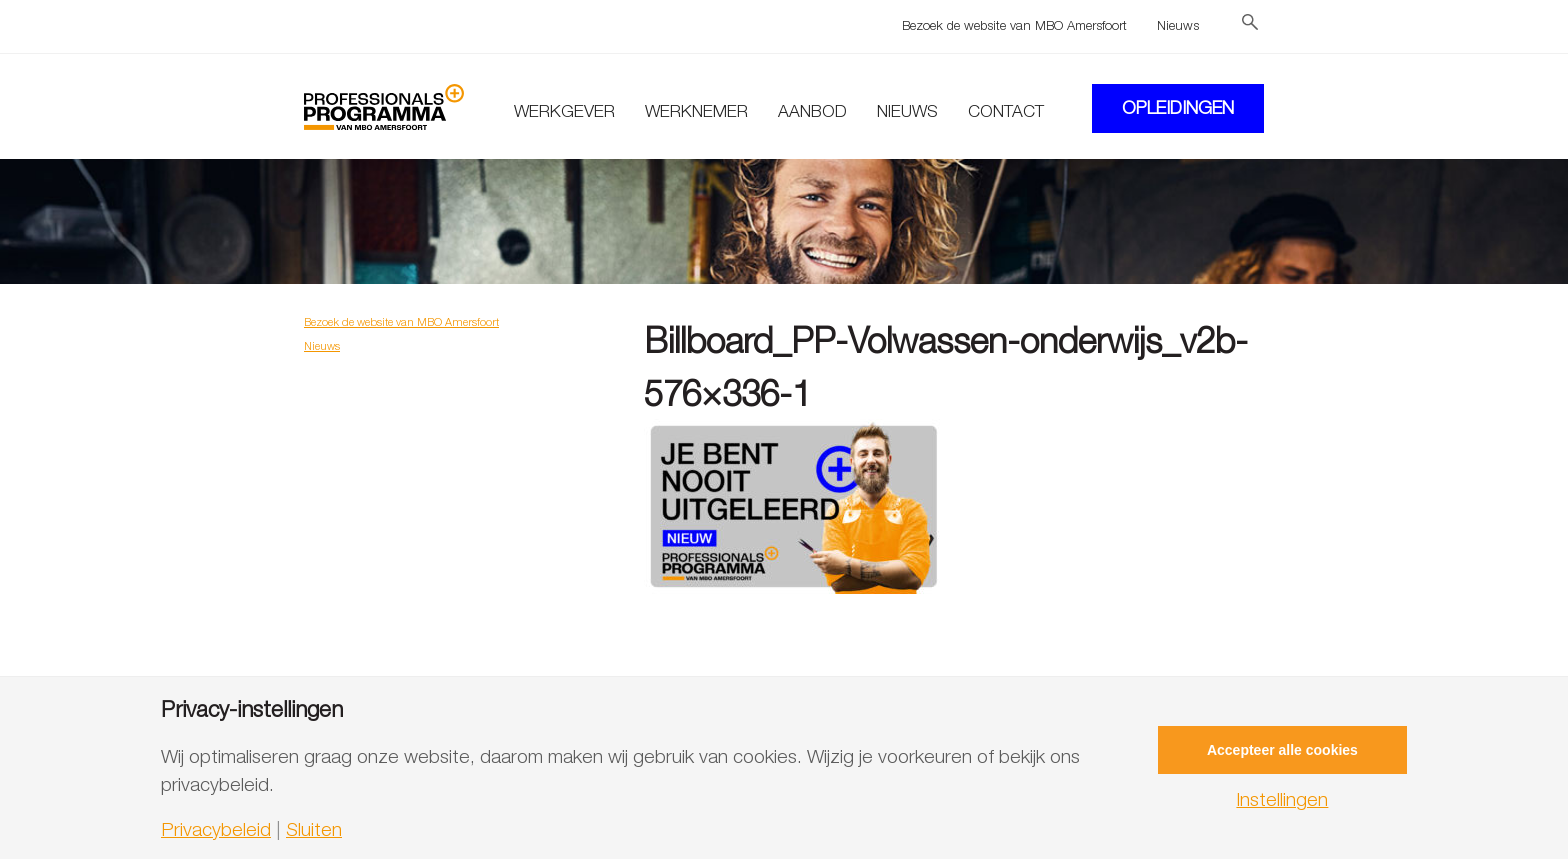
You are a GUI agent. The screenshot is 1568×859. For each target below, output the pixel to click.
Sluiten (314, 829)
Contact (1006, 111)
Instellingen (1282, 799)
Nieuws (1178, 25)
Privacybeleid (216, 829)
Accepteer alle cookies (1282, 750)
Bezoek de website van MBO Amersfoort (1014, 25)
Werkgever (564, 111)
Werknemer (696, 111)
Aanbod (812, 111)
